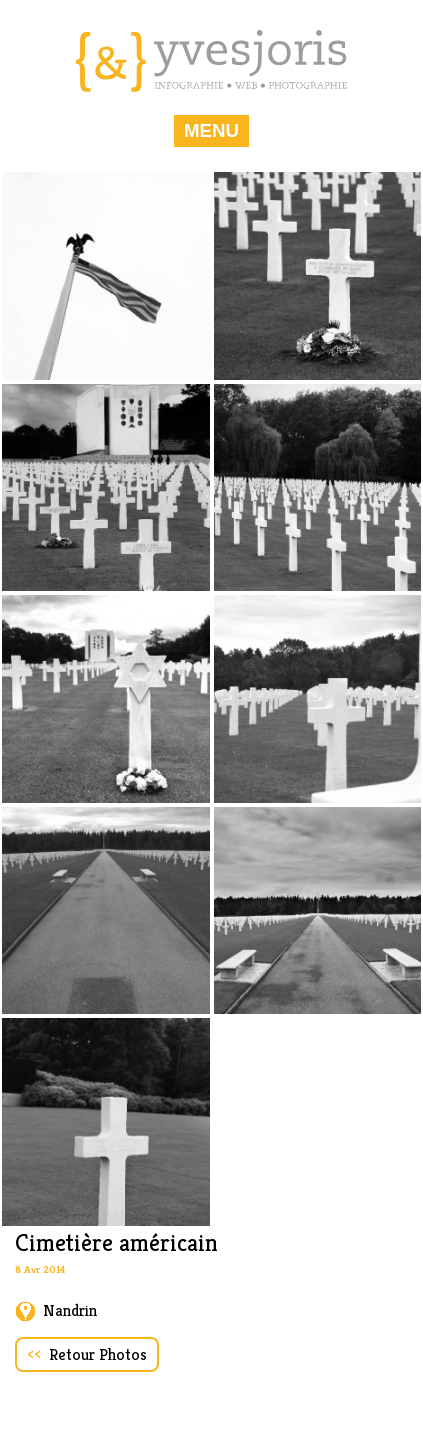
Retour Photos (87, 1354)
